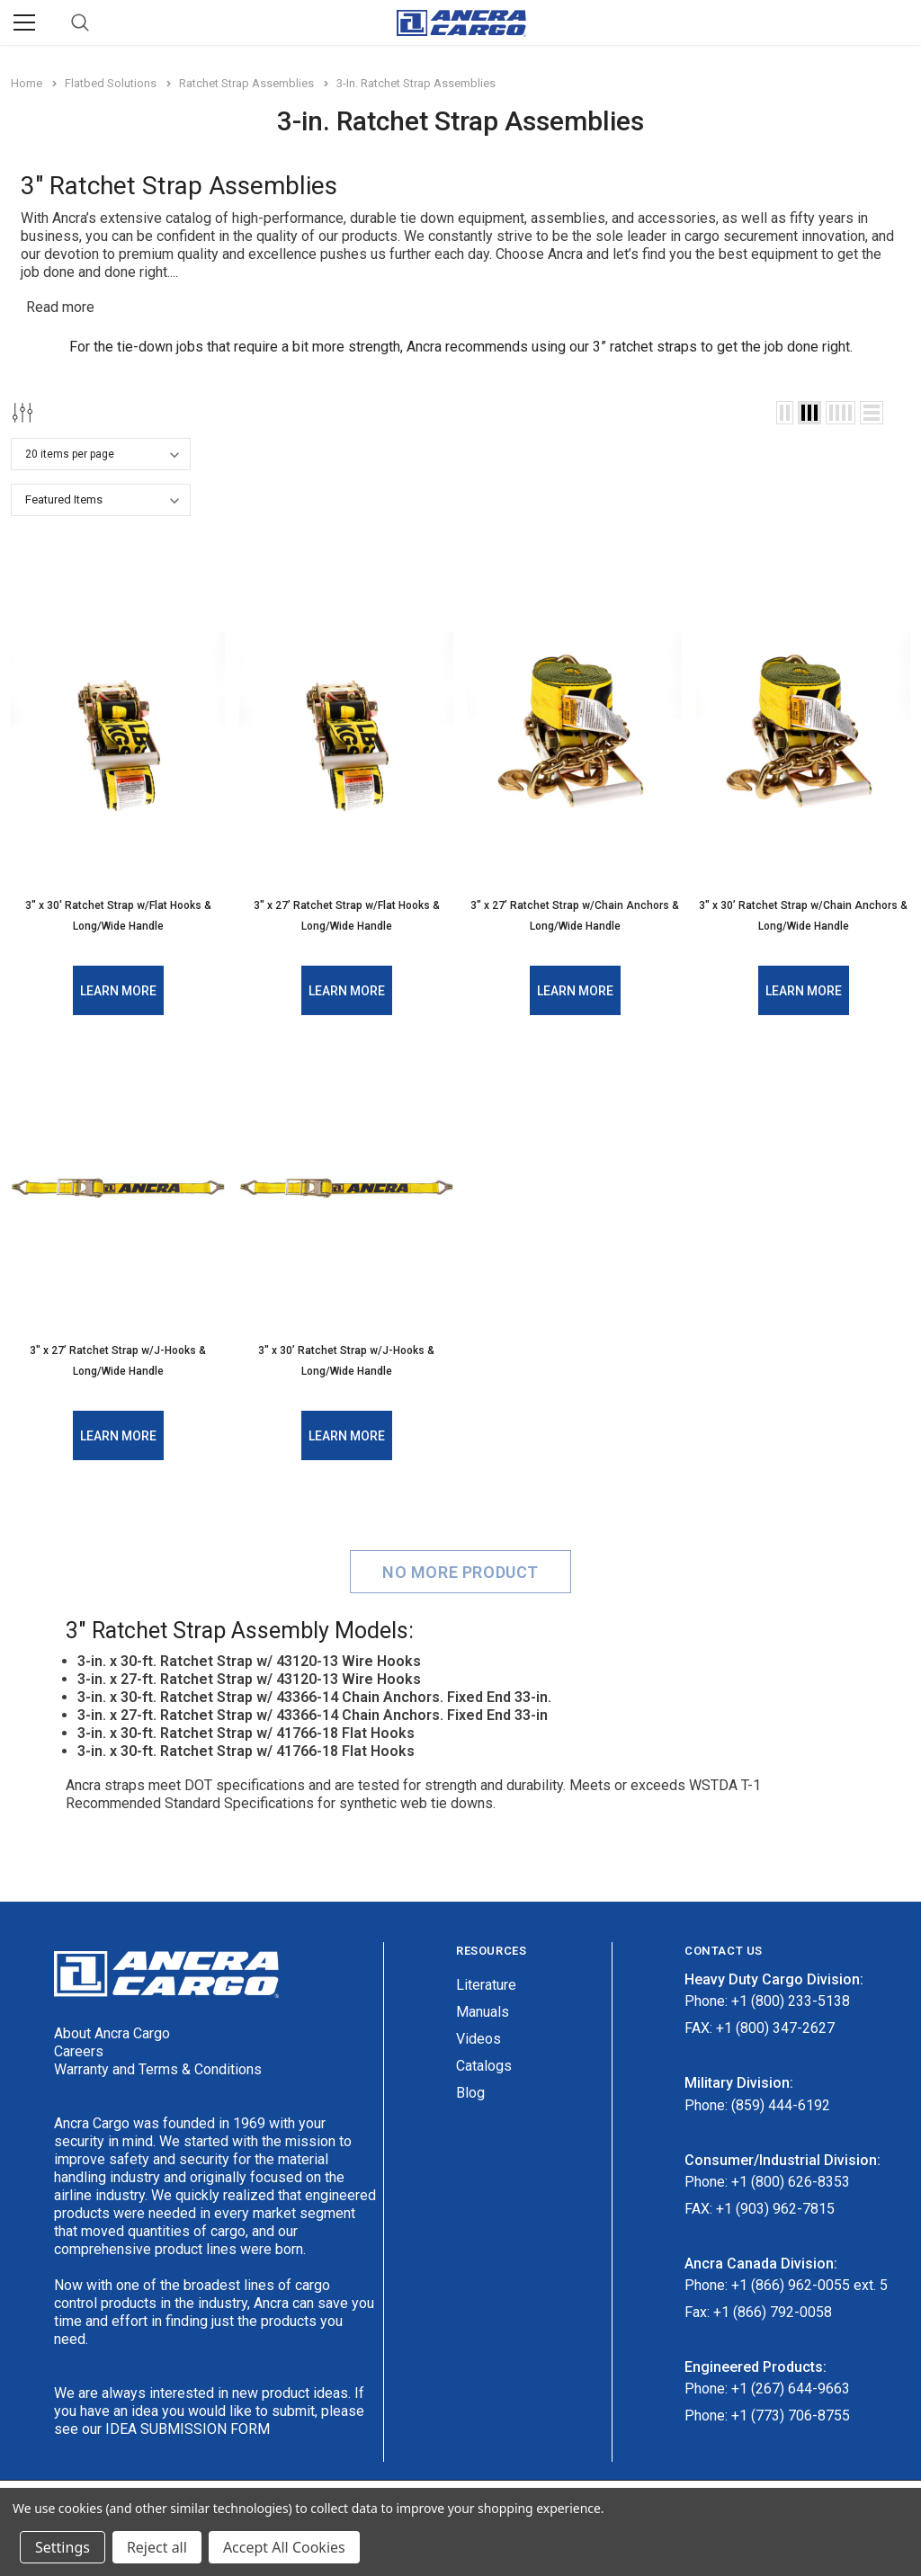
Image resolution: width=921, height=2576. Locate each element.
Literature (486, 1982)
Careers (78, 2047)
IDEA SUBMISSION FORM (187, 2425)
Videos (478, 2036)
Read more (60, 307)
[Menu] (24, 22)
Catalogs (484, 2063)
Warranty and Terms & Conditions (158, 2065)
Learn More (118, 989)
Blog (470, 2090)
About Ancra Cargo (112, 2029)
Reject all (157, 2547)
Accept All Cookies (284, 2547)
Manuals (482, 2009)
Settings (62, 2547)
